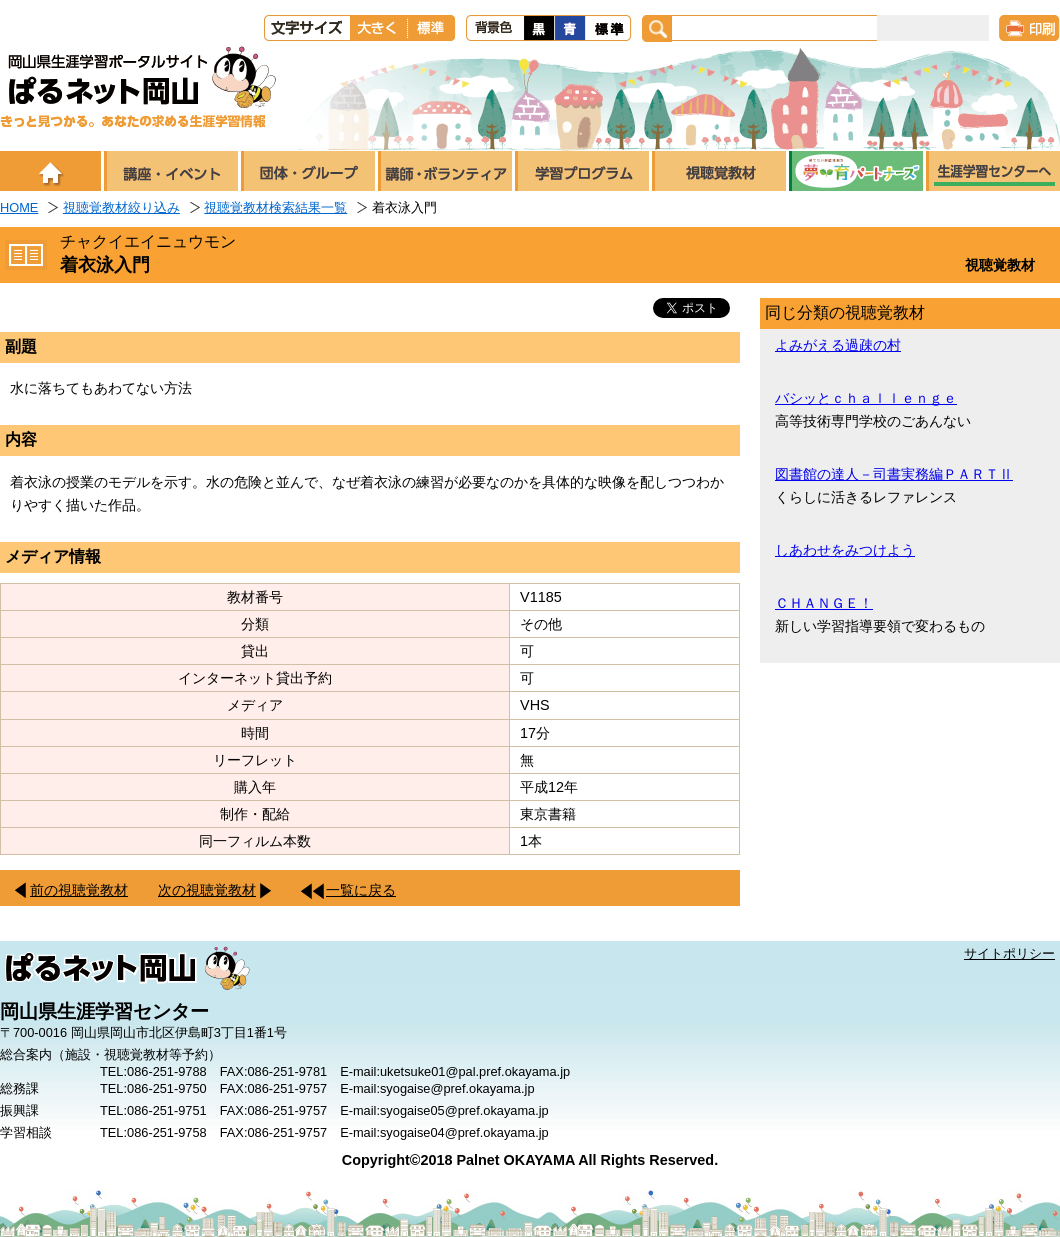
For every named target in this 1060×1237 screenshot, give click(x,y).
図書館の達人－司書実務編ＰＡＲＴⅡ (894, 474)
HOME (19, 207)
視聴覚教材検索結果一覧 (275, 207)
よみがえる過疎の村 (838, 345)
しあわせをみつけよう (845, 550)
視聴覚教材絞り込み (121, 207)
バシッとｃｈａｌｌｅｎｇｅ (866, 398)
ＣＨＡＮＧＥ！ (824, 603)
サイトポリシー (1009, 953)
